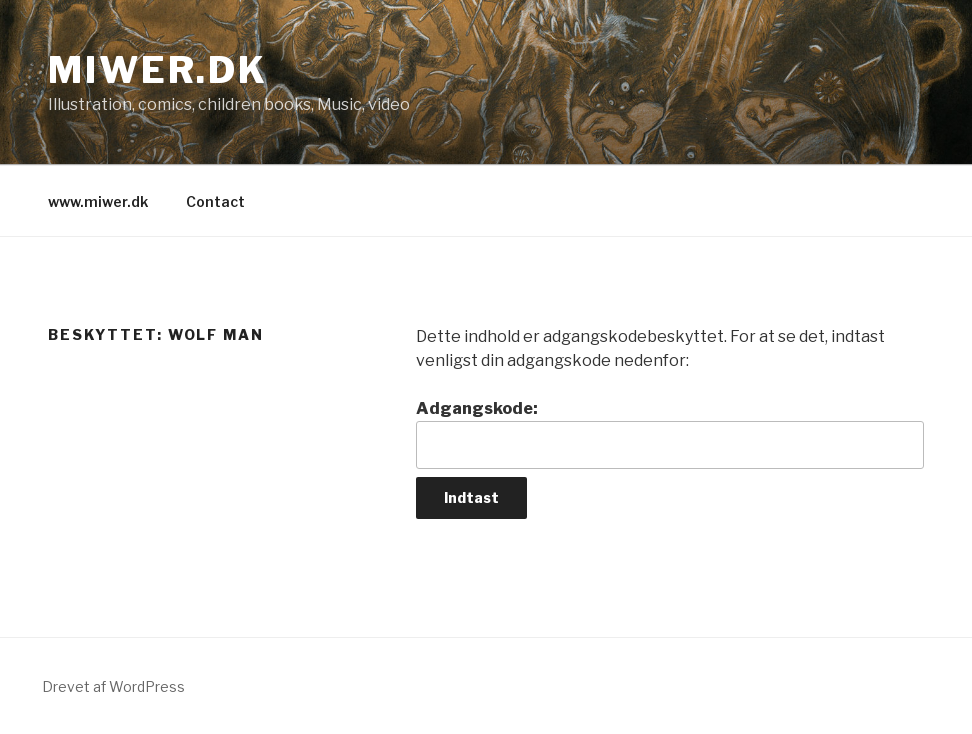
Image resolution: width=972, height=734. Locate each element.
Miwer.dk (158, 70)
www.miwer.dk (98, 201)
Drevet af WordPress (113, 686)
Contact (215, 201)
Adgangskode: (670, 434)
